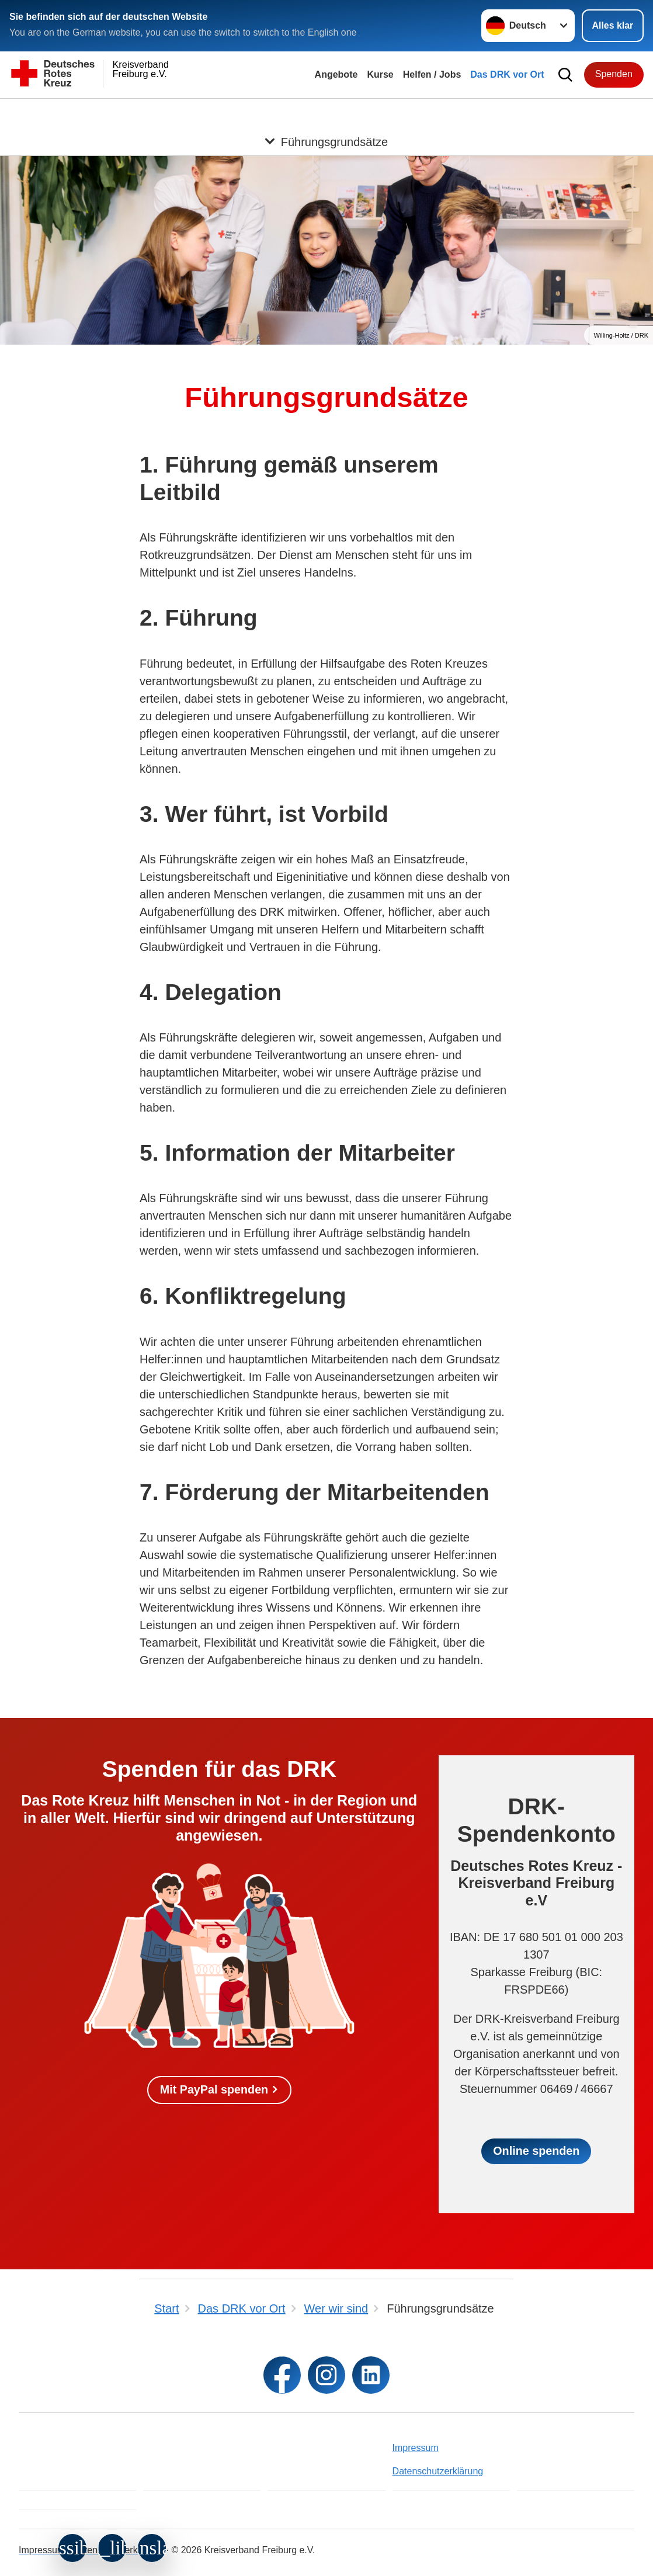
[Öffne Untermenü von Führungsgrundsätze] (326, 113)
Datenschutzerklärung (438, 2471)
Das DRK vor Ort (507, 74)
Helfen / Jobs (432, 74)
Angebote (336, 74)
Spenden (614, 74)
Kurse (380, 74)
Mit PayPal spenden (214, 2090)
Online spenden (536, 2151)
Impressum (416, 2448)
